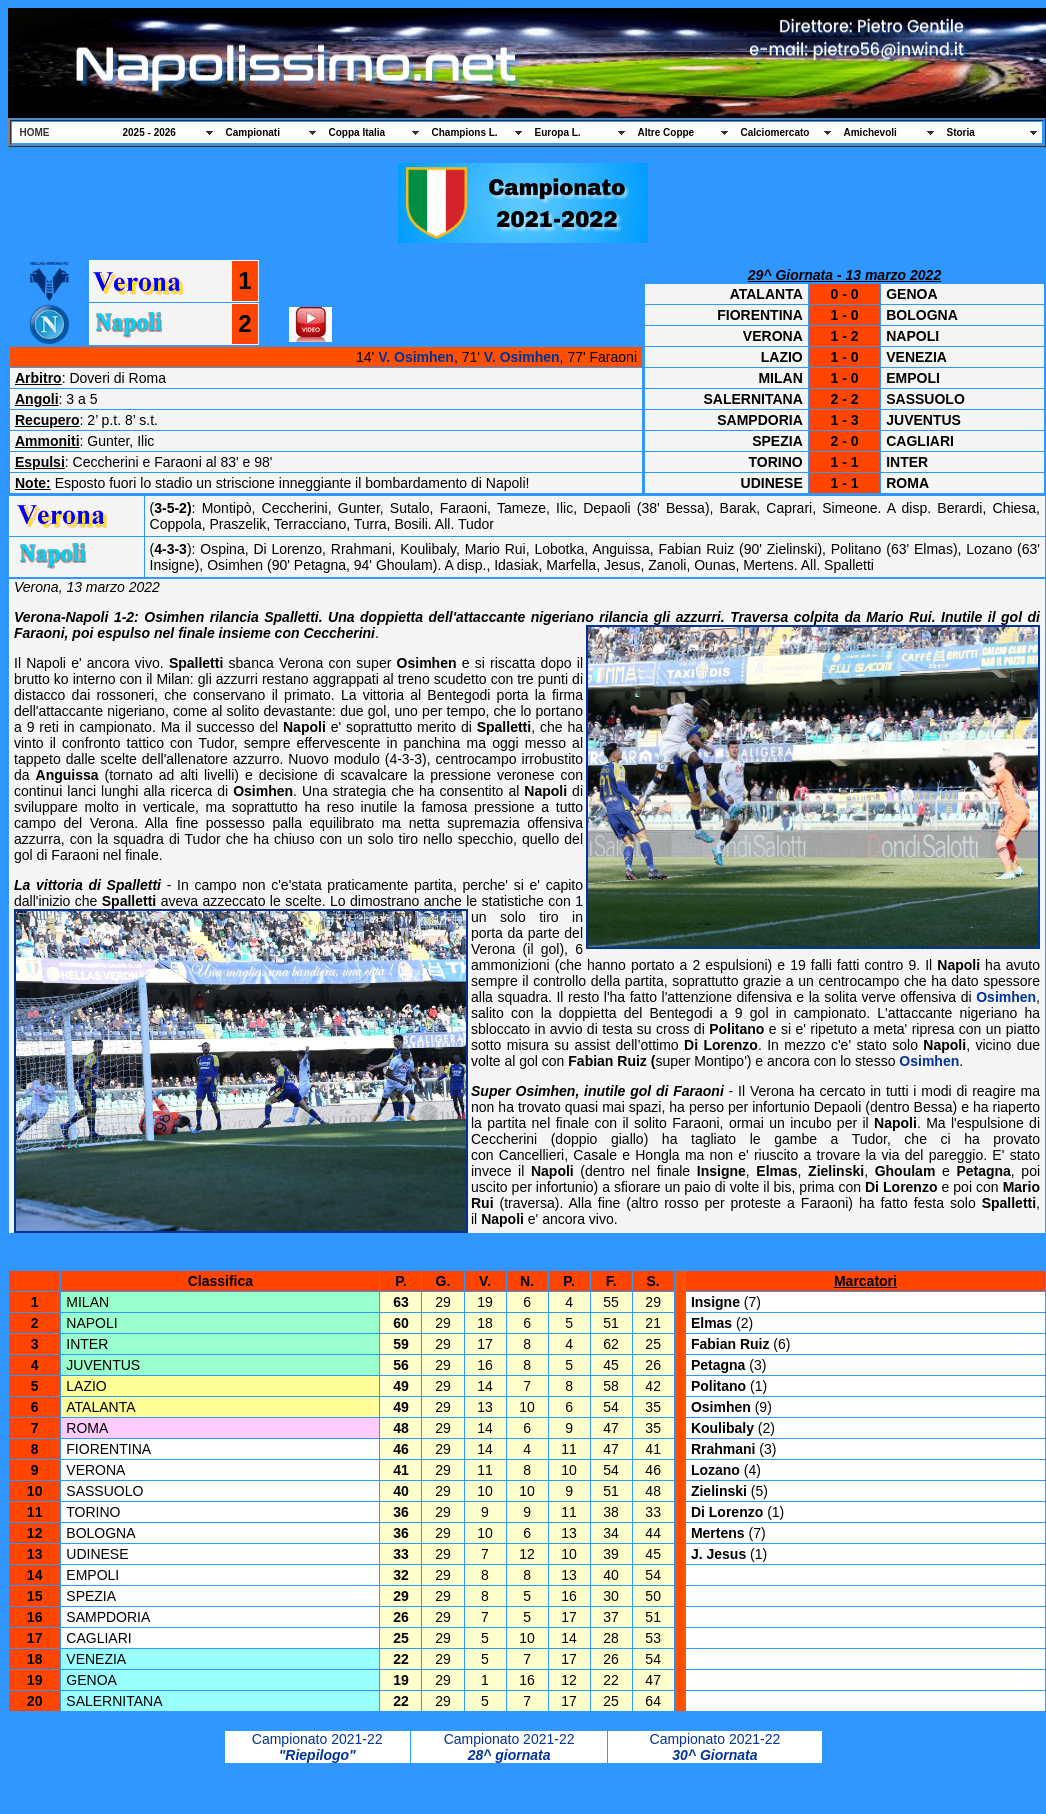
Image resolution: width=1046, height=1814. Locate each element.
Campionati (253, 132)
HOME (35, 132)
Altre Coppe (666, 132)
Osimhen (1006, 997)
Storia (961, 132)
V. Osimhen (416, 357)
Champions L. (465, 132)
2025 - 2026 (149, 132)
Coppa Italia (357, 132)
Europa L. (558, 132)
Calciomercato (775, 132)
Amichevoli (870, 132)
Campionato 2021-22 (317, 1739)
